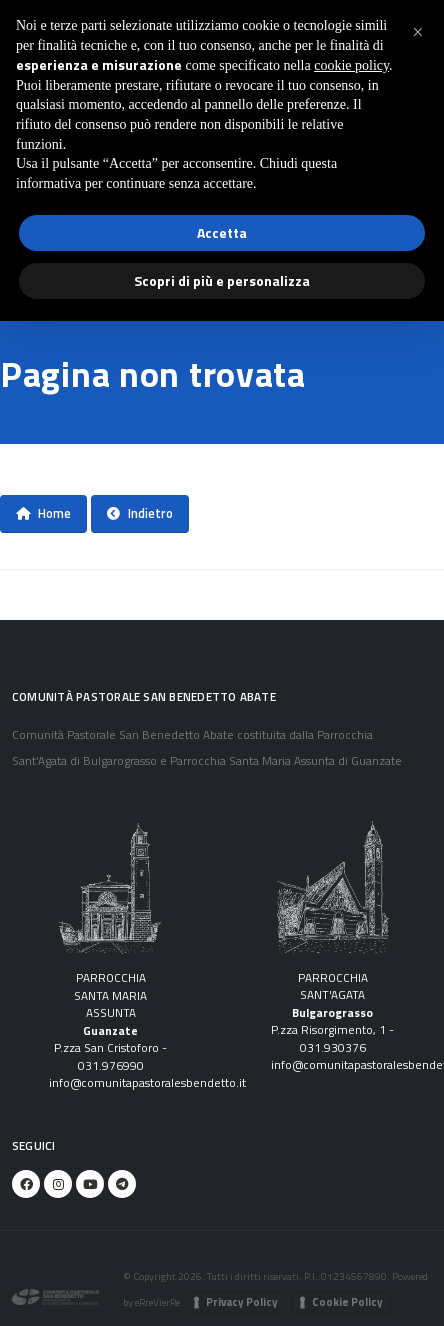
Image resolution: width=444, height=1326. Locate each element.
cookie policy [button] (351, 65)
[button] (418, 32)
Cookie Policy (347, 1302)
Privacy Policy (242, 1302)
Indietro (140, 513)
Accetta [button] (222, 232)
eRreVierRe (157, 1302)
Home (43, 513)
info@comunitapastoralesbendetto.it (147, 1083)
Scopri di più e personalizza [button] (222, 280)
